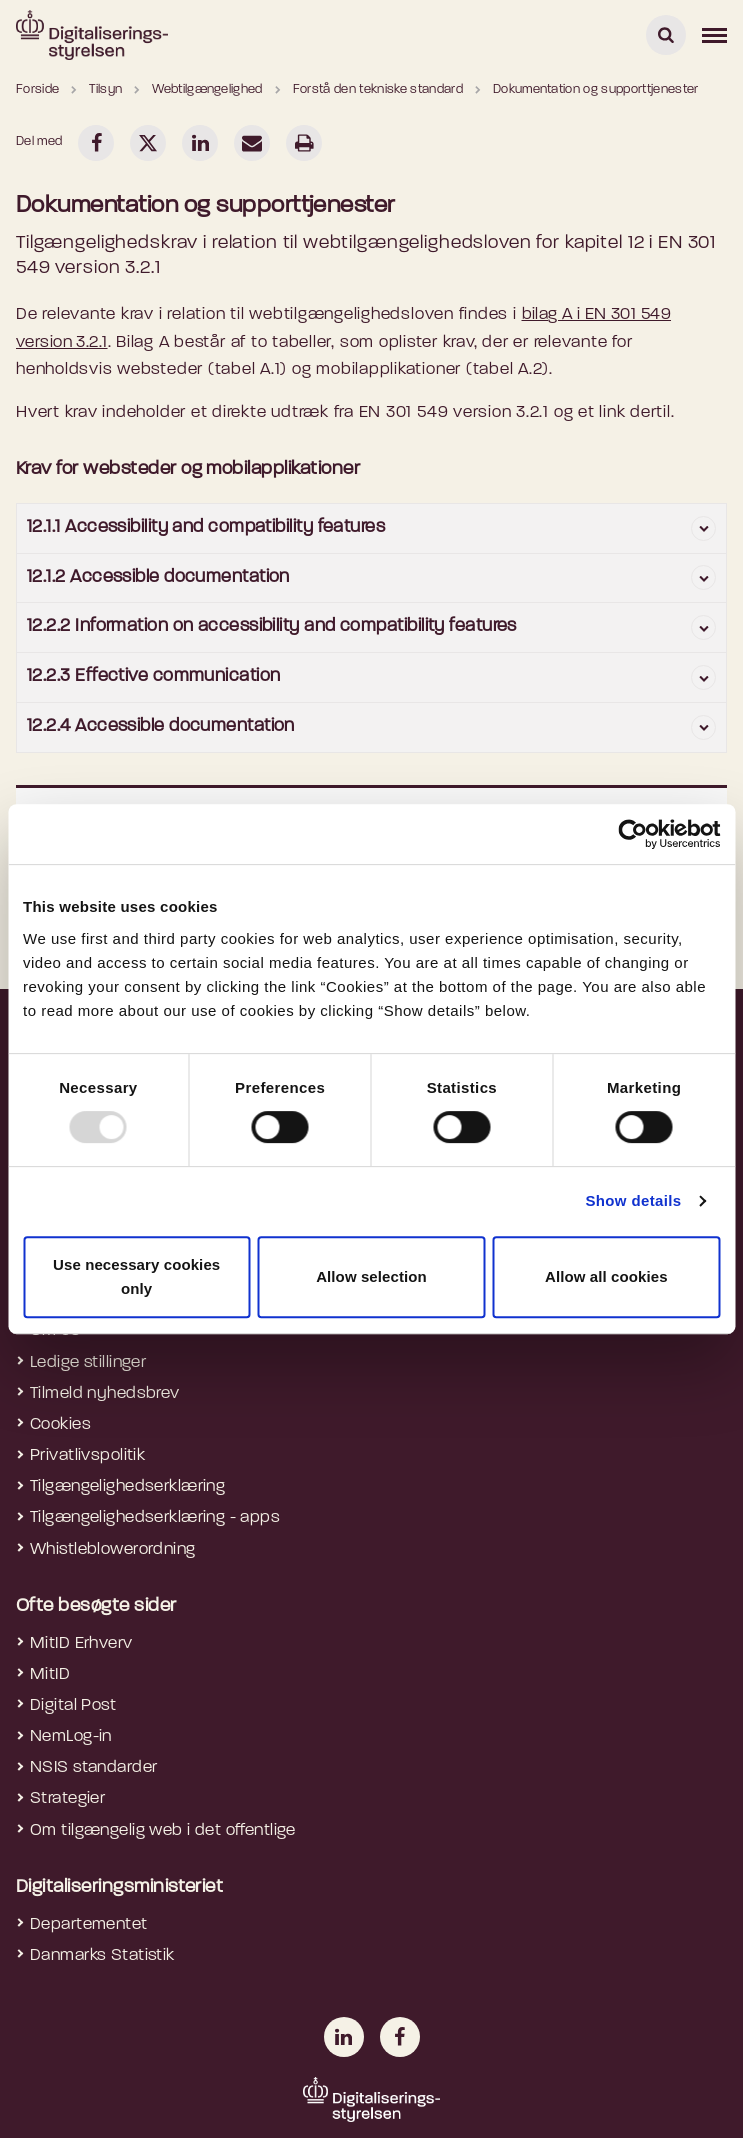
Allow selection (371, 1276)
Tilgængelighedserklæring (127, 1486)
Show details (633, 1200)
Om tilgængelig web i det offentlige (163, 1830)
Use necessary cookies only (136, 1276)
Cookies (60, 1424)
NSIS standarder (93, 1767)
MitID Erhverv (81, 1643)
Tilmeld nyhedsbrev (105, 1393)
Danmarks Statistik (102, 1955)
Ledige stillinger (88, 1362)
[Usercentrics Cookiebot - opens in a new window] (632, 834)
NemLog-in (71, 1736)
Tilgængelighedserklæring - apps (155, 1517)
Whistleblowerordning (113, 1549)
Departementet (89, 1924)
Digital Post (73, 1705)
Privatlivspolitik (87, 1455)
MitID (50, 1674)
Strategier (67, 1798)
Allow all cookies (606, 1276)
